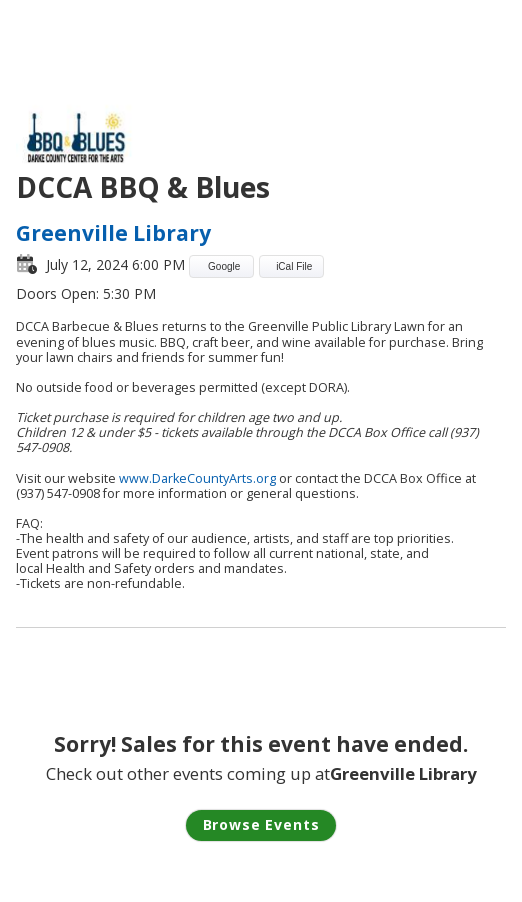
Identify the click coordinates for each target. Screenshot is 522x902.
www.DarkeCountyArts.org (197, 478)
